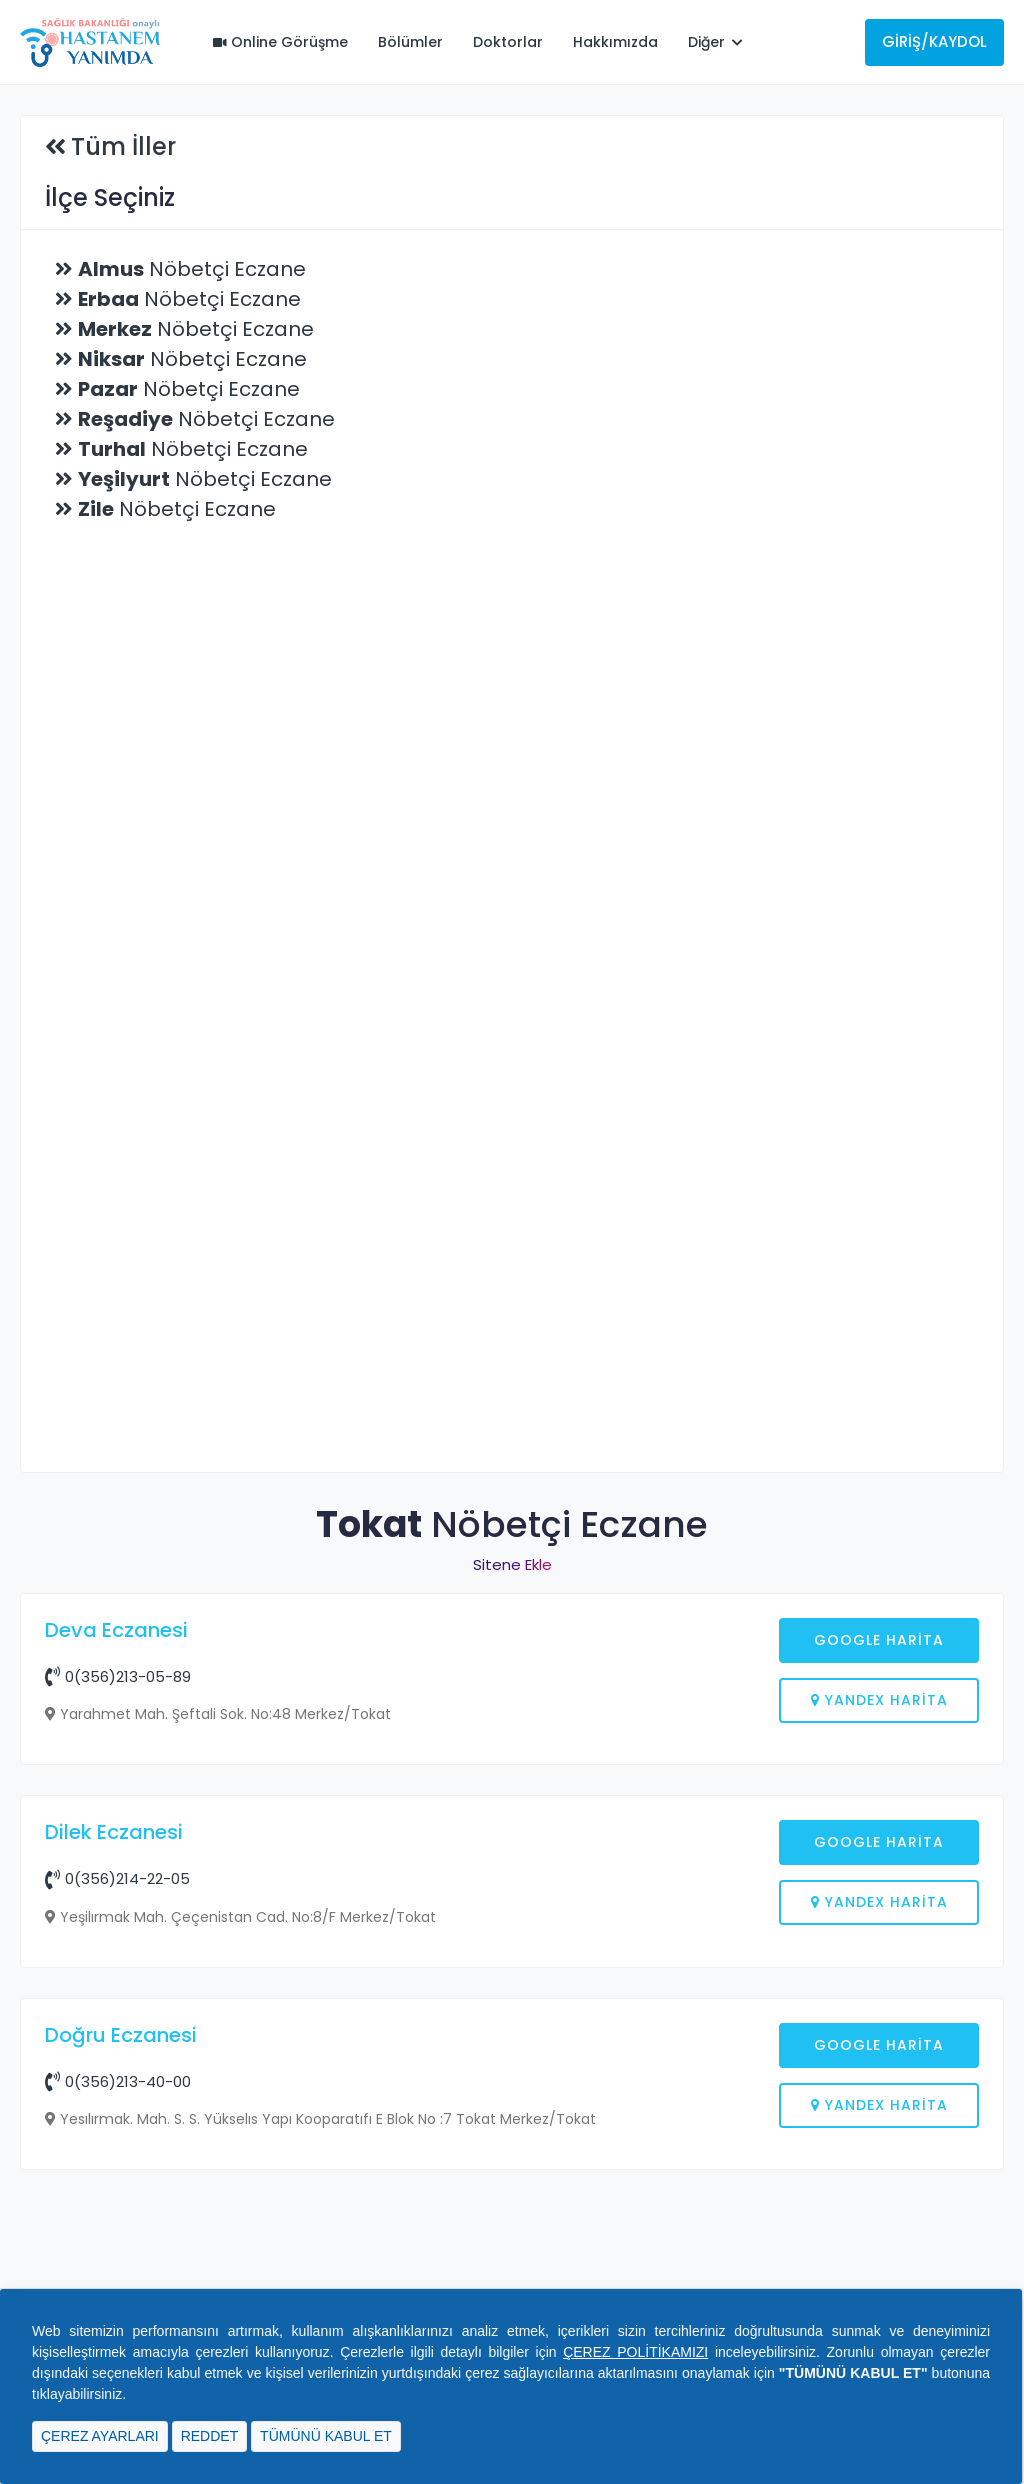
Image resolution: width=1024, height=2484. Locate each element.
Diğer (715, 42)
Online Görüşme (280, 42)
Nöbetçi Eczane (192, 269)
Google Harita (879, 1640)
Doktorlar (508, 42)
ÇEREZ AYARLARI (100, 2436)
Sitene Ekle (512, 1564)
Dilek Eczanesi (114, 2153)
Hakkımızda (615, 42)
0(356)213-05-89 (118, 1676)
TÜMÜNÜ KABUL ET (326, 2436)
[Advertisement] (512, 1943)
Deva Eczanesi (116, 1630)
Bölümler (410, 42)
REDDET (210, 2436)
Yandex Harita (879, 1700)
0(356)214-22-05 (117, 2199)
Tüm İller (123, 146)
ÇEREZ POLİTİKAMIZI (635, 2352)
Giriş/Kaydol (934, 41)
